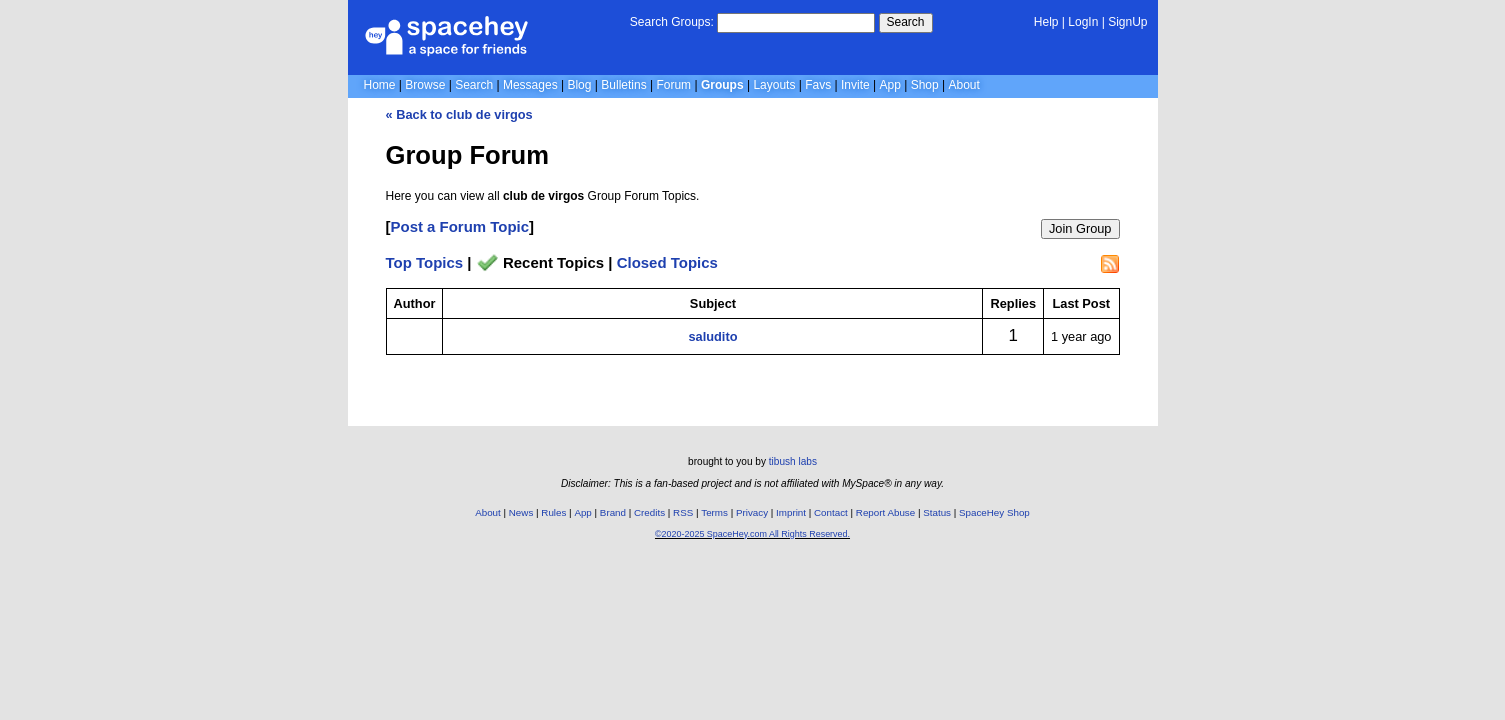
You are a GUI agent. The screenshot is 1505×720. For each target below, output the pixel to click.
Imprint (791, 512)
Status (937, 512)
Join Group (1080, 228)
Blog (579, 85)
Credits (649, 512)
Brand (613, 512)
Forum (673, 85)
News (521, 512)
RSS (683, 512)
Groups (722, 85)
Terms (714, 512)
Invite (855, 85)
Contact (831, 512)
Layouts (774, 85)
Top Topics (425, 262)
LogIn (1083, 22)
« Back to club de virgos (459, 114)
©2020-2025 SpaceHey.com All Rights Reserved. (752, 534)
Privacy (752, 512)
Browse (425, 85)
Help (1046, 22)
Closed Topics (667, 262)
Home (380, 85)
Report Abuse (885, 512)
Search (906, 22)
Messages (530, 85)
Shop (925, 85)
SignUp (1127, 22)
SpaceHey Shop (994, 512)
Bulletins (623, 85)
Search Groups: (672, 22)
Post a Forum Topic (460, 226)
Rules (553, 512)
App (890, 85)
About (963, 85)
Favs (818, 85)
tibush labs (793, 461)
